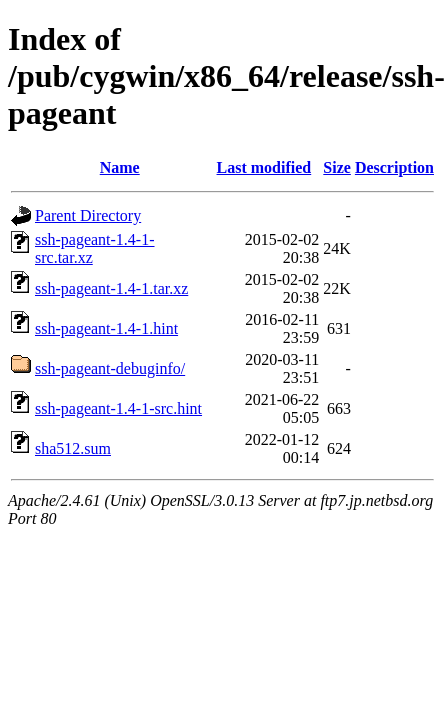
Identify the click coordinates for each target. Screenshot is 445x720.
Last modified (264, 167)
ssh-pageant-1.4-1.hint (106, 328)
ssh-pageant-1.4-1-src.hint (118, 408)
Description (394, 167)
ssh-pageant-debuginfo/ (110, 368)
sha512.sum (73, 448)
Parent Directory (88, 215)
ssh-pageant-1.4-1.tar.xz (111, 288)
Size (337, 167)
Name (120, 167)
